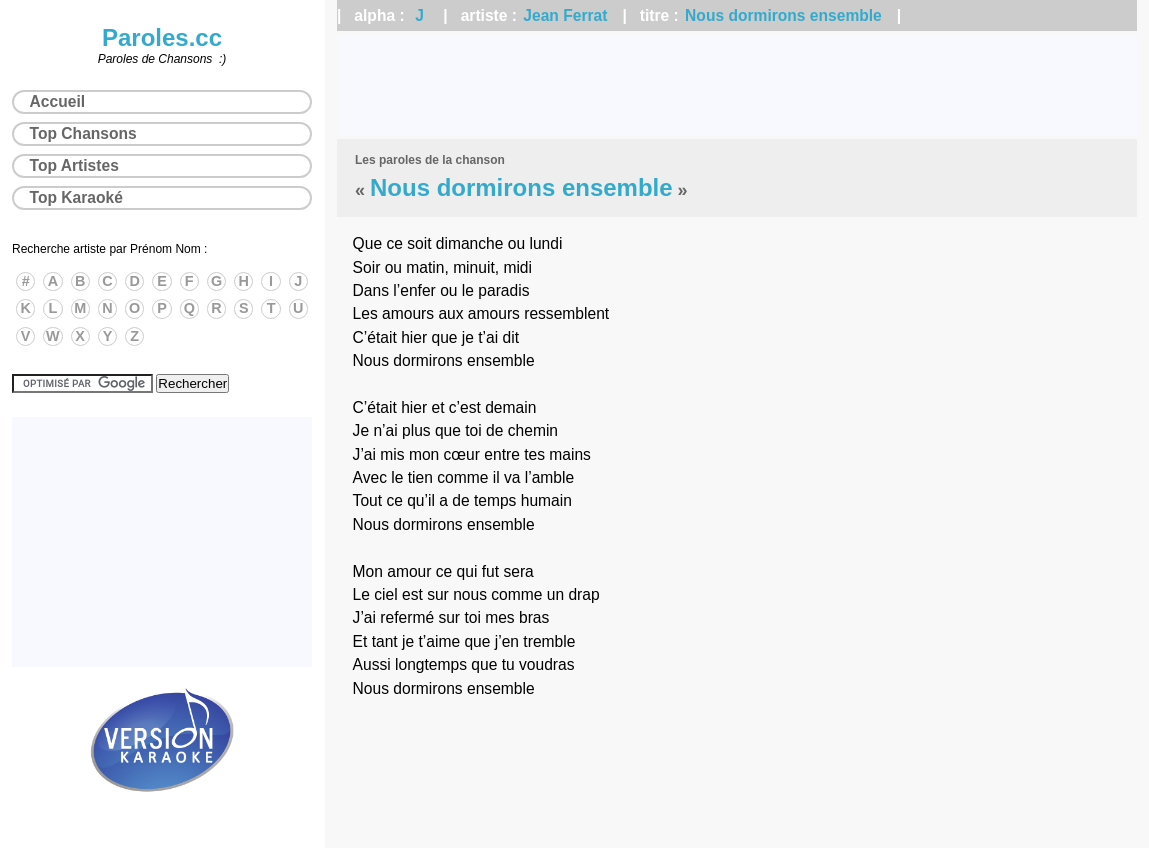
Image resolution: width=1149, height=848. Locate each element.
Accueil (57, 101)
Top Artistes (74, 165)
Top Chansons (83, 133)
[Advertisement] (737, 85)
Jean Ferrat (565, 15)
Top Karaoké (76, 197)
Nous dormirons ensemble (783, 15)
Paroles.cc (162, 37)
